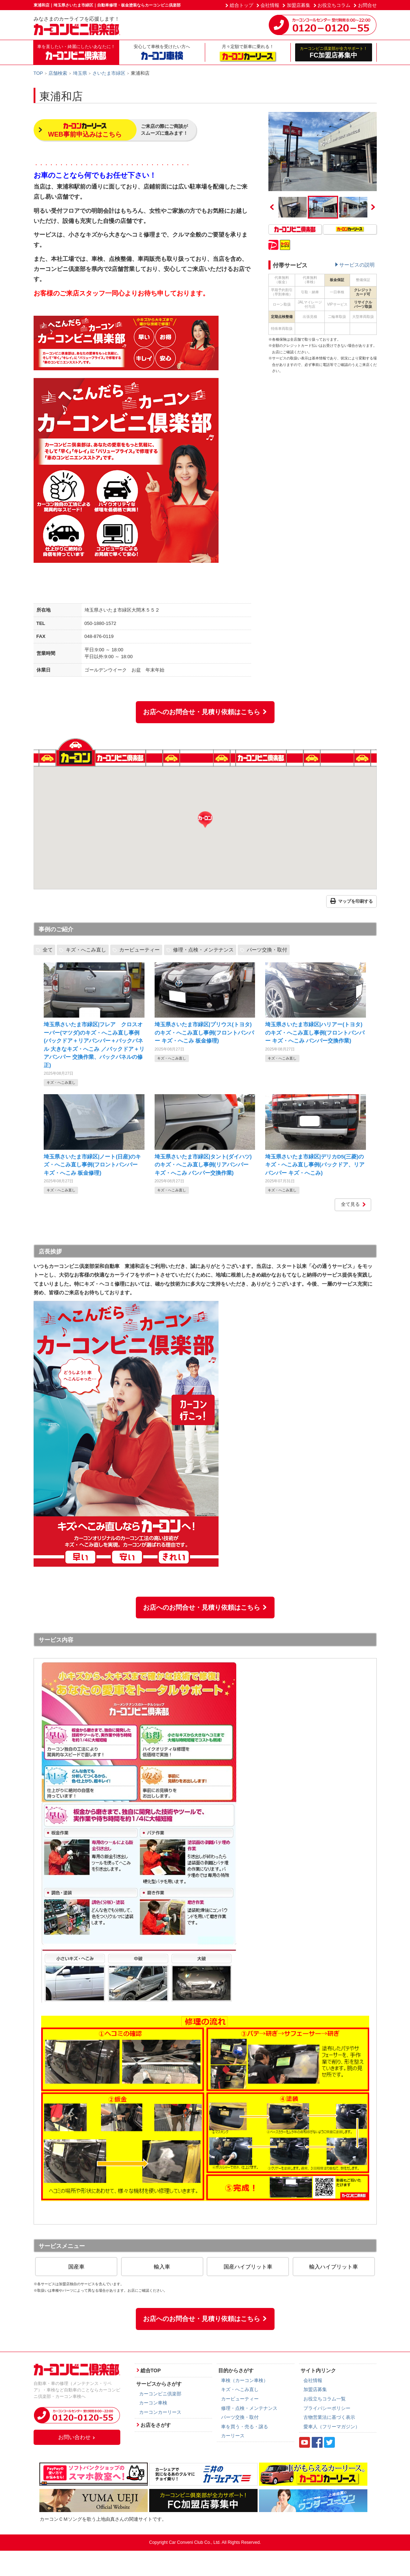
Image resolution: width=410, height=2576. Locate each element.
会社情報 (269, 5)
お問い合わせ (77, 2437)
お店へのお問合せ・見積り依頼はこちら (205, 712)
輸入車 (162, 2267)
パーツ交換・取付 (267, 950)
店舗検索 (57, 73)
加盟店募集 (298, 5)
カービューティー (139, 950)
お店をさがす (156, 2425)
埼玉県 (80, 73)
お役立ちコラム (334, 5)
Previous (272, 207)
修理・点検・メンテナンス (203, 950)
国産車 (76, 2267)
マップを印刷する (351, 902)
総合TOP (151, 2370)
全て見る (353, 1204)
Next (373, 207)
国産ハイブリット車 (248, 2267)
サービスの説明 (357, 265)
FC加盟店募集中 (333, 52)
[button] (205, 819)
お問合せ (367, 5)
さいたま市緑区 (108, 73)
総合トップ (241, 5)
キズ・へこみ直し (86, 950)
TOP (38, 73)
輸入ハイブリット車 (333, 2267)
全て (48, 950)
